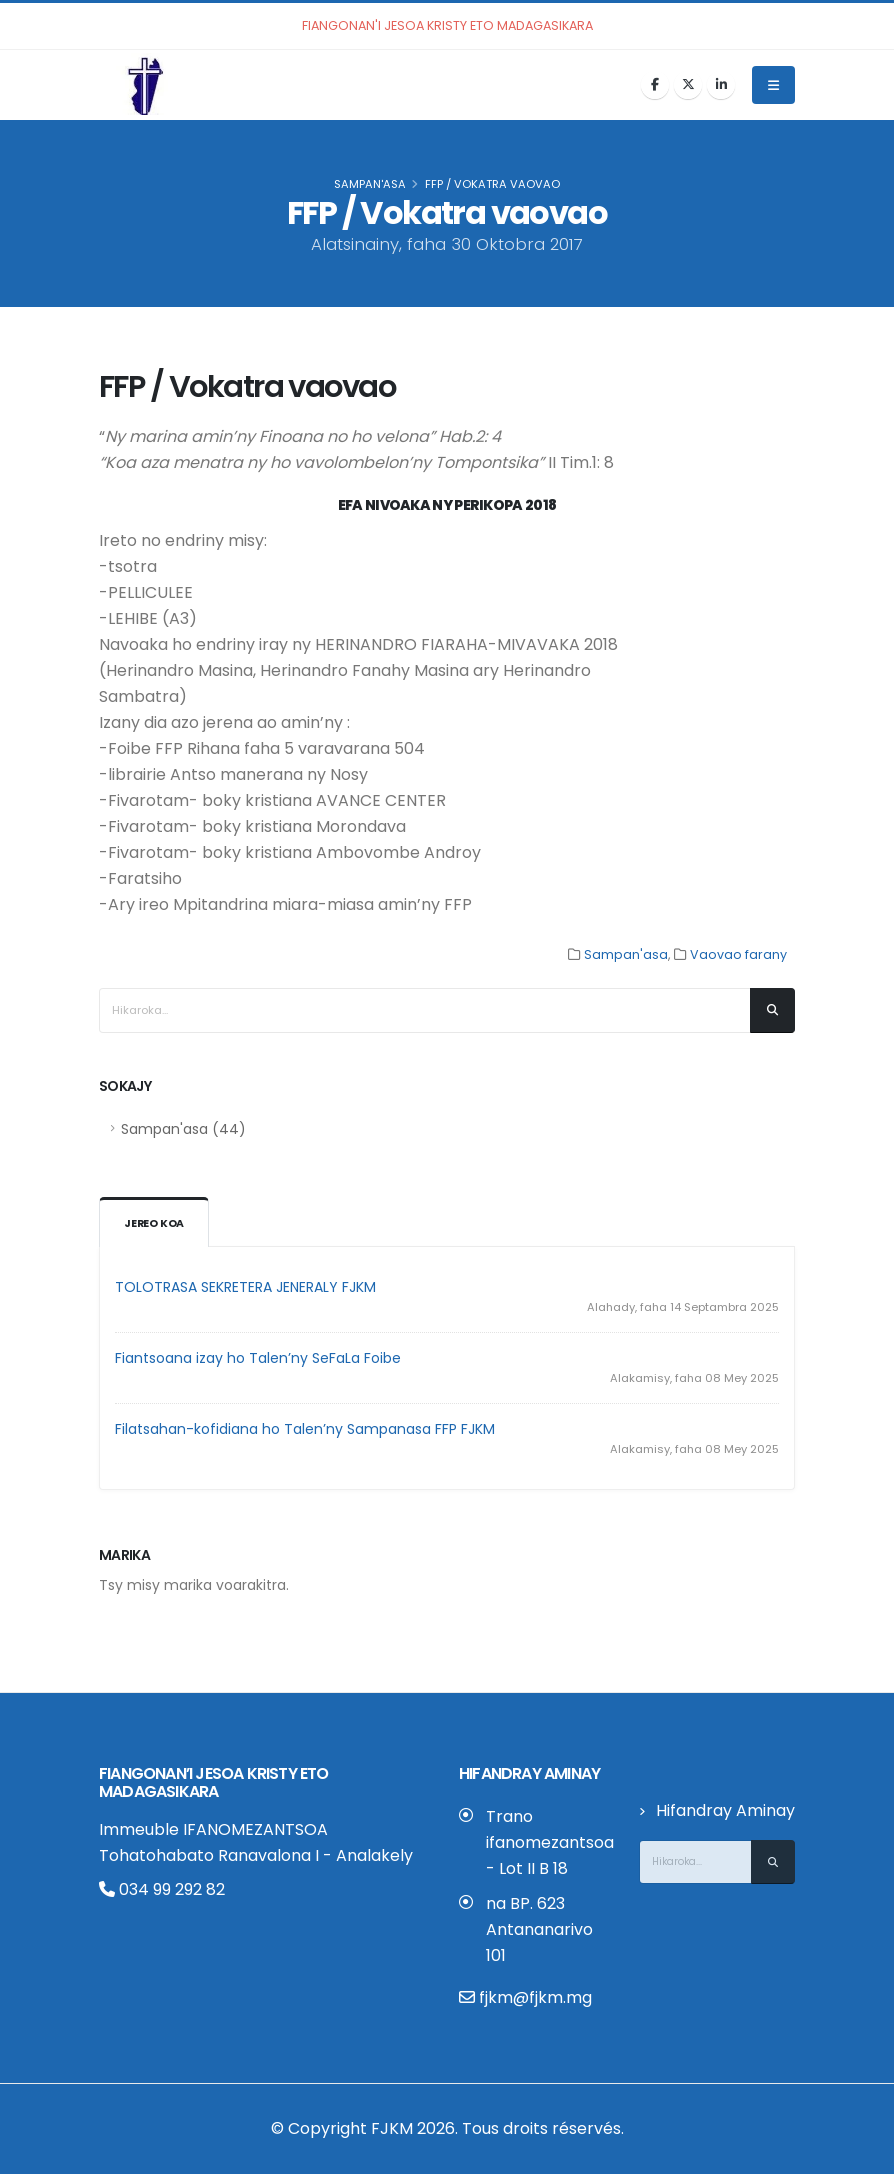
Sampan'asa (370, 184)
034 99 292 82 (162, 1889)
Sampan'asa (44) (183, 1129)
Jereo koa (155, 1224)
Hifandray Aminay (725, 1810)
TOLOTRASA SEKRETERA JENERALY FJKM (245, 1287)
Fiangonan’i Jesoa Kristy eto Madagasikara (214, 1782)
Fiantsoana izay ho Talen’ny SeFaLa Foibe (258, 1358)
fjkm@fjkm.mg (535, 1997)
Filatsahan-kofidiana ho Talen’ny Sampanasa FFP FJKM (305, 1429)
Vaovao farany (738, 954)
